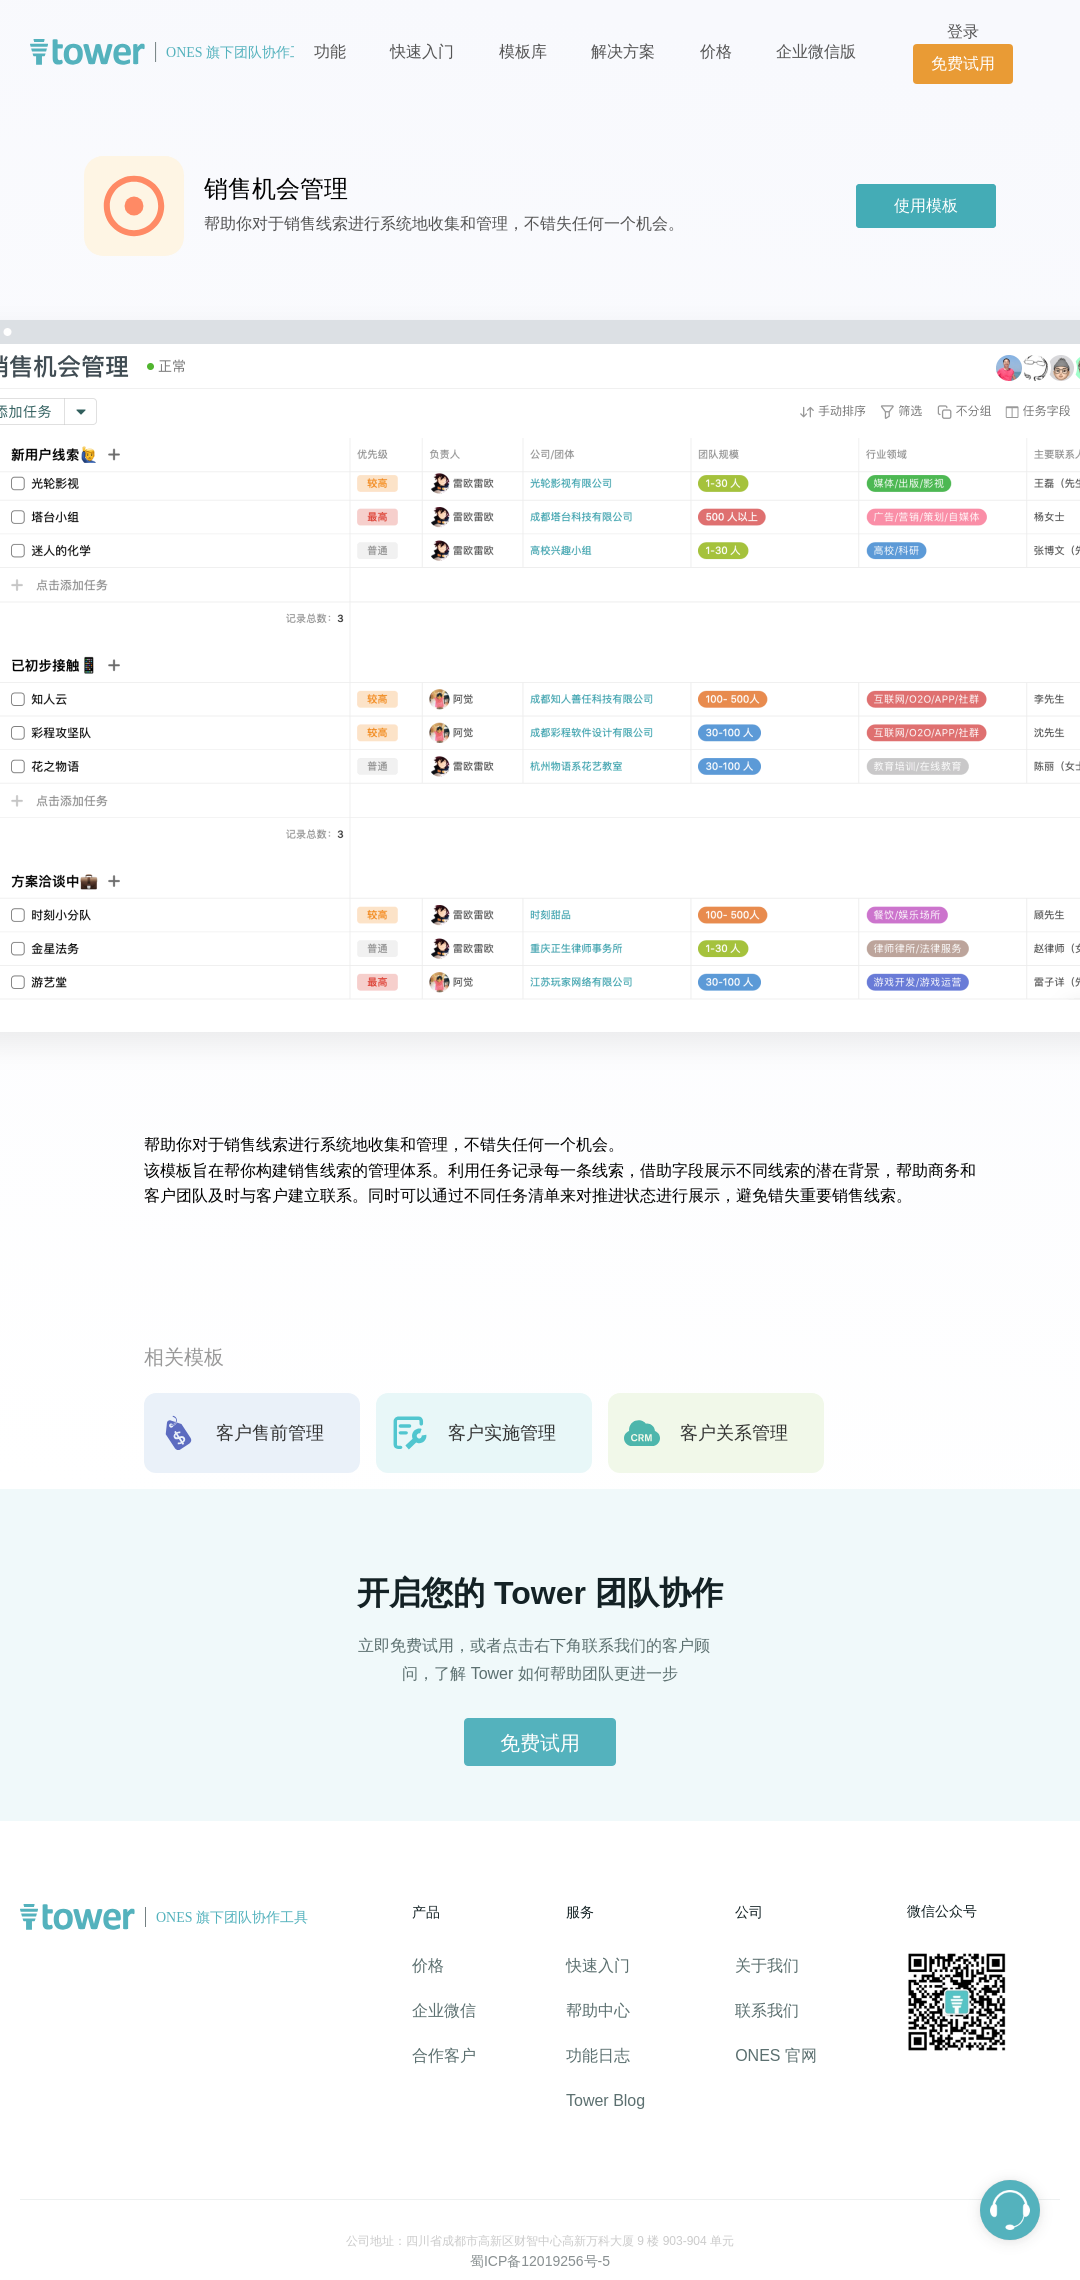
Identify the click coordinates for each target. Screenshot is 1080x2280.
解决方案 (623, 51)
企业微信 (444, 2010)
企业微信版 (816, 51)
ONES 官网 (776, 2055)
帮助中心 (598, 2010)
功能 (330, 51)
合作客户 (444, 2055)
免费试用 (963, 63)
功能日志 (598, 2055)
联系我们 (767, 2010)
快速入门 (422, 51)
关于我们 (767, 1965)
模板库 (523, 51)
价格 (718, 51)
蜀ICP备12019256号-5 (540, 2261)
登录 (963, 31)
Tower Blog (605, 2100)
